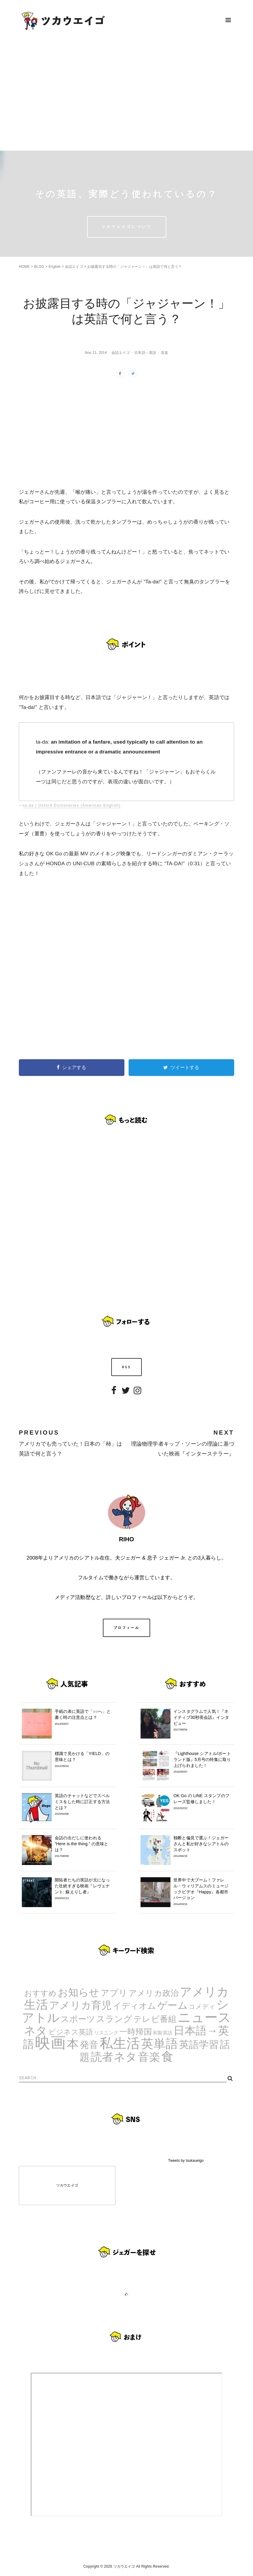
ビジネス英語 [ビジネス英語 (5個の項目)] (70, 2032)
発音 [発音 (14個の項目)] (89, 2045)
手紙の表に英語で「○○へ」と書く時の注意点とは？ (83, 1717)
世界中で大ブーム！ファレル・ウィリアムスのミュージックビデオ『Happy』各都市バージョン (202, 1892)
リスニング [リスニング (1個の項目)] (106, 2032)
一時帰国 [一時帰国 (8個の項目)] (135, 2031)
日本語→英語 (145, 353)
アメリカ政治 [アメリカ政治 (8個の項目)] (154, 1993)
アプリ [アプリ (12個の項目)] (114, 1993)
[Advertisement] (126, 95)
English (54, 267)
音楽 (164, 353)
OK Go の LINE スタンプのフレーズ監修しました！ (202, 1801)
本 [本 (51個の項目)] (73, 2043)
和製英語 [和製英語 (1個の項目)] (162, 2032)
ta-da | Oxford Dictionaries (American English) (72, 805)
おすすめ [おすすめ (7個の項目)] (40, 1993)
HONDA (55, 863)
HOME (24, 267)
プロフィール (126, 1628)
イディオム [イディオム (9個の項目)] (134, 2006)
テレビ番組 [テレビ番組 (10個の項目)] (154, 2019)
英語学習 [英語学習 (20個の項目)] (199, 2044)
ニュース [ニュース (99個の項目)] (204, 2017)
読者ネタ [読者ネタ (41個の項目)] (114, 2057)
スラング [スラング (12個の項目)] (114, 2019)
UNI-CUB (84, 863)
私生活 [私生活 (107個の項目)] (120, 2043)
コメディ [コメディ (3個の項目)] (202, 2006)
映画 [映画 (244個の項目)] (50, 2042)
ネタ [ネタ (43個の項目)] (35, 2030)
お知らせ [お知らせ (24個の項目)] (79, 1992)
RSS (126, 1367)
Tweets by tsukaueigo (186, 2160)
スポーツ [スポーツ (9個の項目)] (78, 2019)
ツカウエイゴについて (126, 226)
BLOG (39, 267)
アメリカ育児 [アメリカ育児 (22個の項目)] (80, 2005)
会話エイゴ (74, 267)
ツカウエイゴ (67, 2185)
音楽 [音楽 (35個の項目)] (149, 2057)
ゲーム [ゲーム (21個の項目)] (172, 2005)
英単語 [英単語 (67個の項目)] (159, 2044)
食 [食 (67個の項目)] (167, 2056)
